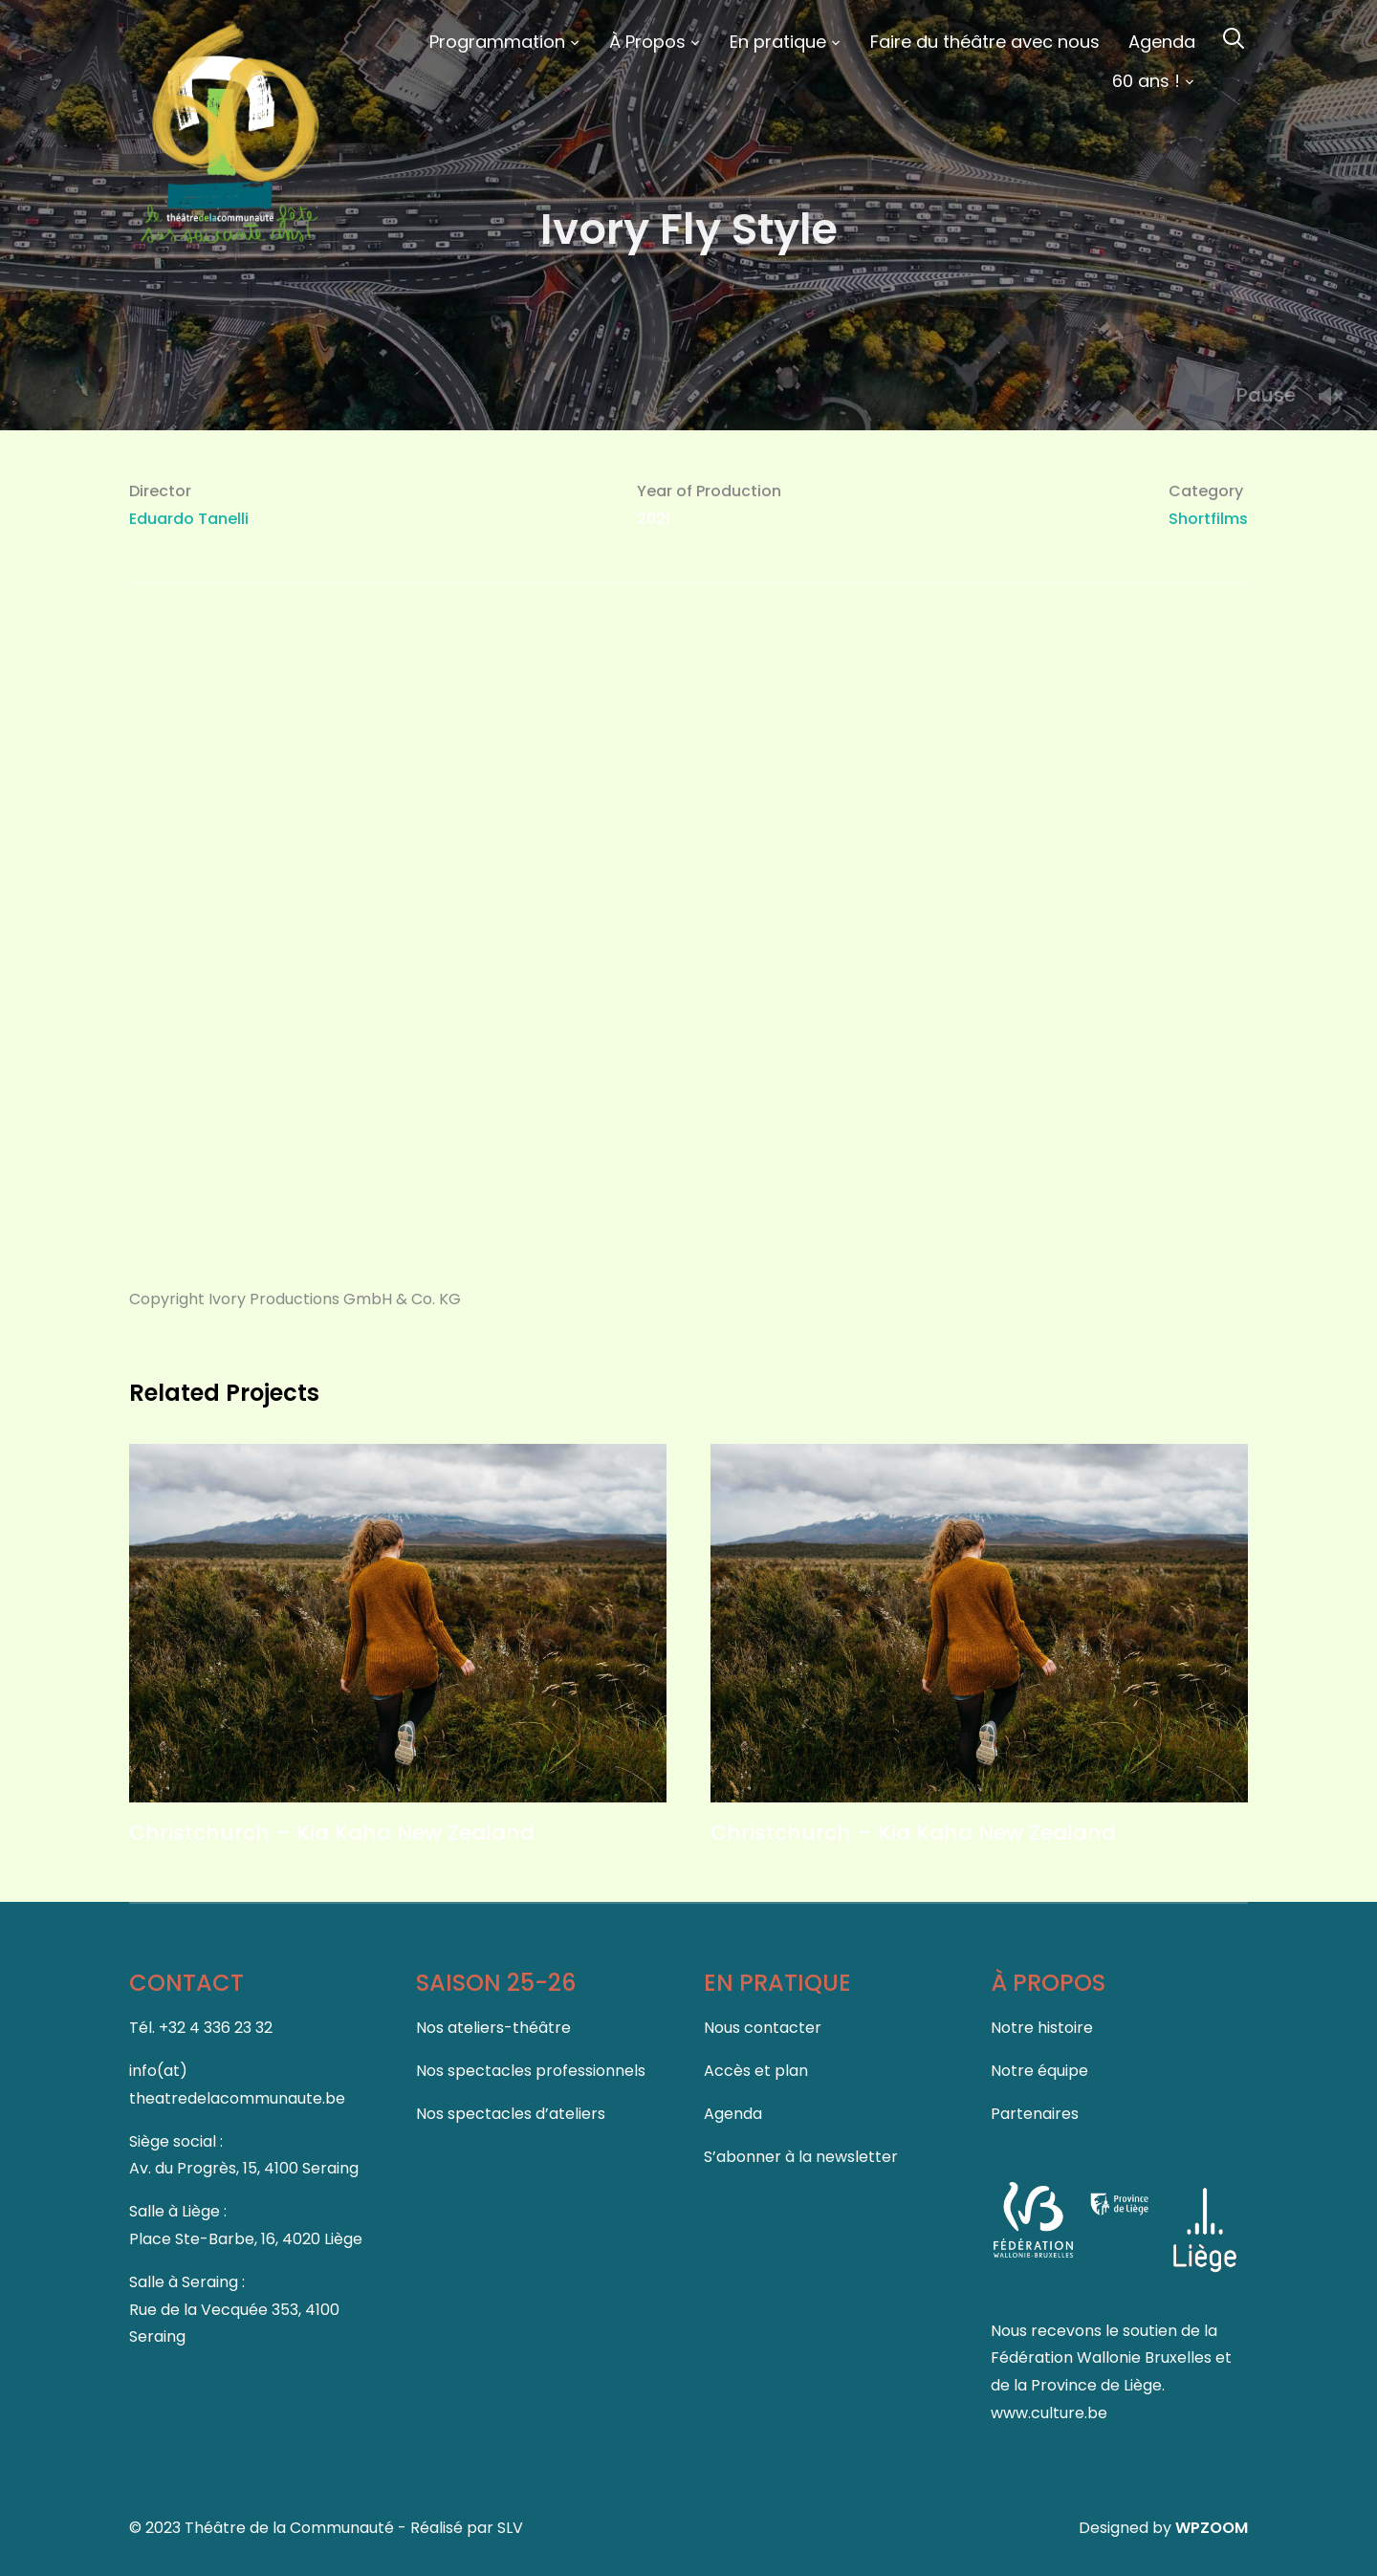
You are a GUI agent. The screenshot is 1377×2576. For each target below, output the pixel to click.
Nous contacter (762, 2028)
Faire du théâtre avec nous (985, 42)
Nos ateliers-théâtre (493, 2028)
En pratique (778, 42)
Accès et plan (756, 2071)
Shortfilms (1208, 519)
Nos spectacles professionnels (530, 2071)
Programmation (497, 42)
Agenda (1161, 42)
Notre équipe (1039, 2071)
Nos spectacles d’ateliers (510, 2114)
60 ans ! (1146, 81)
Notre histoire (1042, 2028)
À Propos (647, 42)
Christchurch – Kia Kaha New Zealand (332, 1832)
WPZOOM (1211, 2528)
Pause (1266, 395)
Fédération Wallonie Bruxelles (1103, 2358)
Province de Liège (1096, 2385)
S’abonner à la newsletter (801, 2157)
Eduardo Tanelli (189, 519)
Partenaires (1035, 2114)
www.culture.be (1049, 2413)
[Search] (1233, 36)
